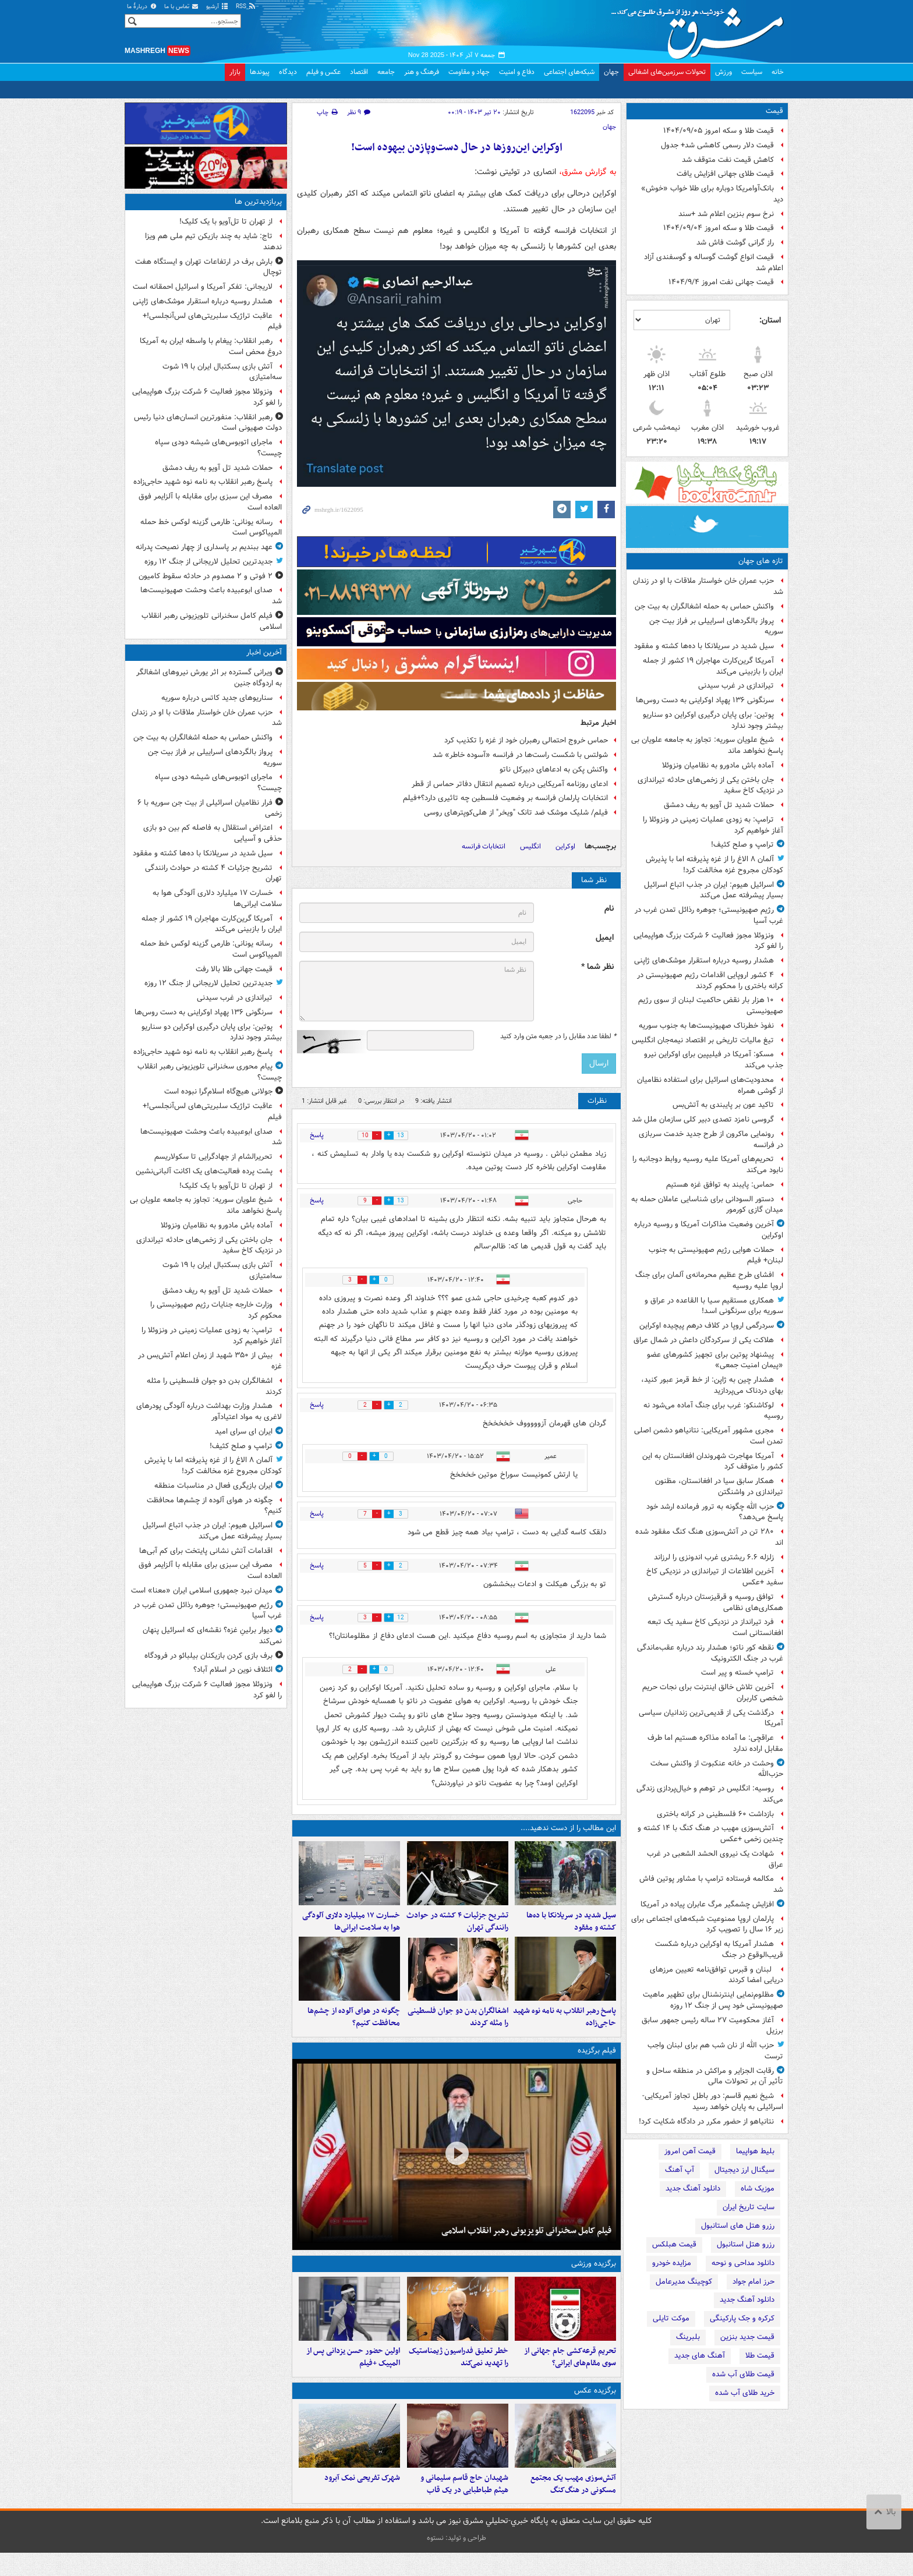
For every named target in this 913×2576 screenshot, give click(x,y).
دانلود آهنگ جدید (693, 2188)
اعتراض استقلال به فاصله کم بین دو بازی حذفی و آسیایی (212, 833)
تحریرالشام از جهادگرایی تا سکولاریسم (213, 1156)
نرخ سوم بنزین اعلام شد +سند (726, 214)
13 (405, 1135)
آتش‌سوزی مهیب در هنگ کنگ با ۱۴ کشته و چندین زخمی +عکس (710, 1834)
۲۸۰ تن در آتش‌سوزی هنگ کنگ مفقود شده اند (709, 1537)
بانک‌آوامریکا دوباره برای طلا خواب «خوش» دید (712, 194)
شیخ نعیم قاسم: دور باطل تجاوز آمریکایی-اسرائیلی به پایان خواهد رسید (712, 2101)
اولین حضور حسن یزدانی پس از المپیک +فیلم (353, 2374)
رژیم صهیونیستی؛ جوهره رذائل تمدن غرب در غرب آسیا (709, 915)
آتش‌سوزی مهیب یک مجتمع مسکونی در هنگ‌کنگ (573, 2507)
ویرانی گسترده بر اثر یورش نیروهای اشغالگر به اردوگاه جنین (209, 678)
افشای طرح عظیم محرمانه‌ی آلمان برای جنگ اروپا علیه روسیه (709, 1280)
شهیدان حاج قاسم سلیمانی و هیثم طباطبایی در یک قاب (464, 2507)
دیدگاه (288, 71)
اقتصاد (359, 71)
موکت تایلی (671, 2318)
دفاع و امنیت (517, 71)
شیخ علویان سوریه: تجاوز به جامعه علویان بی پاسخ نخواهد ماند (707, 745)
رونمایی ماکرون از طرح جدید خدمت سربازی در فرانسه (711, 1139)
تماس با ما (181, 6)
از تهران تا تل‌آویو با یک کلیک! (226, 221)
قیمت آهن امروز (690, 2151)
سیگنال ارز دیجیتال (744, 2170)
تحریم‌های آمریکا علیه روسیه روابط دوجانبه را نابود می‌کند (707, 1164)
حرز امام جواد (753, 2282)
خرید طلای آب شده (744, 2393)
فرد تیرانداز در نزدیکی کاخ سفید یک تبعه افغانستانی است (715, 1627)
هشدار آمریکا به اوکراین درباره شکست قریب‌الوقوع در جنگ (719, 1949)
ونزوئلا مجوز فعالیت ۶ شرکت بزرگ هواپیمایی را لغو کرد (708, 941)
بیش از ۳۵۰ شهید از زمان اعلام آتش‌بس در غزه (210, 1361)
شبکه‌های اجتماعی (569, 71)
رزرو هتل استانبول (745, 2244)
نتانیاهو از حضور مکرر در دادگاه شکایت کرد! (706, 2121)
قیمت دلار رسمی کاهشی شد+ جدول (717, 145)
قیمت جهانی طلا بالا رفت (234, 969)
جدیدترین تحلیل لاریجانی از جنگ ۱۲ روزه (208, 561)
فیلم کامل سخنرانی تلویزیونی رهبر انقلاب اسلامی (526, 2242)
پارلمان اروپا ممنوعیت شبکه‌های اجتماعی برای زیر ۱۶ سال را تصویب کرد (707, 1924)
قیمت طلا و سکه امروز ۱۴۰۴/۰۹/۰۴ (718, 227)
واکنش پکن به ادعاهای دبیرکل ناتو (554, 769)
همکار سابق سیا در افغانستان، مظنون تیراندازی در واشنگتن (719, 1486)
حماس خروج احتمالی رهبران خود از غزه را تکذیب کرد (526, 740)
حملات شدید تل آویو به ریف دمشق (719, 805)
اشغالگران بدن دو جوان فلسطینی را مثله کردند (458, 2028)
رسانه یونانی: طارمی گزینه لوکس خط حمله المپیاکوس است (211, 527)
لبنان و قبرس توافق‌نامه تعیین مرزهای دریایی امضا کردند (716, 1975)
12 (405, 1617)
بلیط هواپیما (755, 2151)
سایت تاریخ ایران (748, 2207)
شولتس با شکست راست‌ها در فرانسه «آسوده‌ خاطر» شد (520, 754)
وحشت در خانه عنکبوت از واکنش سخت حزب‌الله (716, 1769)
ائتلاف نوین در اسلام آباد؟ (233, 1669)
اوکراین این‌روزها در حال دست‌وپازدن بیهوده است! (456, 148)
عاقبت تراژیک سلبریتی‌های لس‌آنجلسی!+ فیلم (212, 321)
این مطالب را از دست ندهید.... (568, 1828)
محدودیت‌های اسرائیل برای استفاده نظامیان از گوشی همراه (710, 1085)
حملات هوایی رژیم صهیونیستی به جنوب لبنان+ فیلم (716, 1255)
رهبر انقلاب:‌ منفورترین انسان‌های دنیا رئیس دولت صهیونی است (208, 423)
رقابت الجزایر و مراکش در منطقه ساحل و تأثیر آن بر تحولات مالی (714, 2076)
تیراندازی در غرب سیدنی (736, 685)
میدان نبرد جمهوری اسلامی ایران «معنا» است (202, 1590)
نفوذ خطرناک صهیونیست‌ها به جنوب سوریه (706, 1025)
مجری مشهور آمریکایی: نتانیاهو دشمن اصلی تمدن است (708, 1436)
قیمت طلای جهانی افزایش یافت (725, 173)
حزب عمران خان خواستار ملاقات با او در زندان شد (708, 586)
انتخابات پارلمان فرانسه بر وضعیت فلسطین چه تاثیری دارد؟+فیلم (505, 798)
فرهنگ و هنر (421, 71)
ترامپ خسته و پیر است (737, 1672)
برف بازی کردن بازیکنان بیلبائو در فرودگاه (208, 1655)
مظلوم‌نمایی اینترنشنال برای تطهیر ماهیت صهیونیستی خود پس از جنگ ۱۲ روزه (713, 2000)
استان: (770, 320)
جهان (611, 71)
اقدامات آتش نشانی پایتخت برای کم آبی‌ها (206, 1550)
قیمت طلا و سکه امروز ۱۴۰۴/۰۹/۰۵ (718, 130)
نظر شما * (597, 967)
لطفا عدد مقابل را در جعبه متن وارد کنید (558, 1036)
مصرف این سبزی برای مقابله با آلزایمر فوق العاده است (210, 502)
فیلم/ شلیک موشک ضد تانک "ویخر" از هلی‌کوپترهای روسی (516, 812)
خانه (778, 71)
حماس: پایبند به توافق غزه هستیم (720, 1184)
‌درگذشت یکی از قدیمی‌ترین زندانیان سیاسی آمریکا (711, 1718)
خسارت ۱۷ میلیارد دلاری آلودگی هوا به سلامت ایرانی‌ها (351, 1927)
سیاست (751, 71)
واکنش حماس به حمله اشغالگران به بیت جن (704, 606)
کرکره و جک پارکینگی (742, 2318)
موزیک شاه (757, 2188)
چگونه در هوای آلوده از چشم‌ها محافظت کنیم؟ (353, 2028)
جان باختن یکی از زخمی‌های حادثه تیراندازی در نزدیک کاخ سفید (710, 785)
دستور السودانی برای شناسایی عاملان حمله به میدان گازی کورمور (707, 1205)
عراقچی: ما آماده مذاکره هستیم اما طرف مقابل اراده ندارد (715, 1743)
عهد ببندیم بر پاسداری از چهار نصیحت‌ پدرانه (204, 547)
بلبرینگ (688, 2337)
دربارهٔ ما (142, 6)
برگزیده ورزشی (593, 2275)
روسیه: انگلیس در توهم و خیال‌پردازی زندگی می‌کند (709, 1794)
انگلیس (530, 846)
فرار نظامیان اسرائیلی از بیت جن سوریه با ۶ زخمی (209, 808)
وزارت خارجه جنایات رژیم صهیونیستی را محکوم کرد (216, 1310)
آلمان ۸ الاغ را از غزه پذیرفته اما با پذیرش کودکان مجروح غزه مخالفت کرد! (714, 865)
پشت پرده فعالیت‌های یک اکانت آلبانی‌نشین (204, 1171)
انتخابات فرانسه (483, 846)
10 (359, 1135)
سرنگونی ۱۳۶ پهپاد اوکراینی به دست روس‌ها (705, 700)
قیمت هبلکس (674, 2244)
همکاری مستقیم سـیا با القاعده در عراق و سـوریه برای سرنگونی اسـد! (714, 1306)
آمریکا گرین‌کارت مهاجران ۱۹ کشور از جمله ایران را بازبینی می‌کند (713, 666)
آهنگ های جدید (699, 2355)
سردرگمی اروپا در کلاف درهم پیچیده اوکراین (706, 1325)
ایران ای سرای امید (244, 1431)
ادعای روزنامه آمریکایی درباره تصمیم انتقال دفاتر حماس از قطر (510, 784)
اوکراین (565, 846)
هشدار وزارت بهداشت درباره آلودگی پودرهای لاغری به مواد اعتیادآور (209, 1411)
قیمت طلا (759, 2355)
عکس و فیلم (323, 71)
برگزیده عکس (595, 2407)
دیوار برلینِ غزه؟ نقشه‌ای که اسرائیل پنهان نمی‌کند (212, 1636)
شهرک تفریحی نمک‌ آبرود (362, 2500)
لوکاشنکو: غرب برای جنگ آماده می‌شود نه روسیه (713, 1411)
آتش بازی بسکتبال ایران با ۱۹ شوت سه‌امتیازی (222, 372)
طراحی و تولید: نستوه (456, 2561)
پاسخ (317, 1135)
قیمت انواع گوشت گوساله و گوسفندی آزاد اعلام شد (713, 263)
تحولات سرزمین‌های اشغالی (667, 71)
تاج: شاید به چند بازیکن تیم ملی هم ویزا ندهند (213, 242)
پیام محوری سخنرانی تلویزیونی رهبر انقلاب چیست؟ (209, 1072)
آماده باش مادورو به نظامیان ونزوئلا (718, 765)
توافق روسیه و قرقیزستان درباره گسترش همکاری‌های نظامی (715, 1602)
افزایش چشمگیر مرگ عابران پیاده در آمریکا (707, 1904)
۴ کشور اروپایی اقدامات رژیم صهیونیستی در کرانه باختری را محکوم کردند (710, 980)
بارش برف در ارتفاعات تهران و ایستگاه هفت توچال (208, 267)
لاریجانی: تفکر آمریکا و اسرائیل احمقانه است (203, 286)
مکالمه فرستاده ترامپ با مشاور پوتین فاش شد (711, 1884)
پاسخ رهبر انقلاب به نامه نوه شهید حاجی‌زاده (564, 2028)
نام (609, 909)
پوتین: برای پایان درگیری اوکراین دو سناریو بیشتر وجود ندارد (713, 720)
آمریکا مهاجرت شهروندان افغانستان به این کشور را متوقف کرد (712, 1461)
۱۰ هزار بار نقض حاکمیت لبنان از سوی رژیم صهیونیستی (710, 1006)
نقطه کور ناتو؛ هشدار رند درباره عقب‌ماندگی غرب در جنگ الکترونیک (710, 1653)
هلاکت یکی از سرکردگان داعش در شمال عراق (704, 1340)
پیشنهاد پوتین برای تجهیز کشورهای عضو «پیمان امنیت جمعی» (715, 1360)
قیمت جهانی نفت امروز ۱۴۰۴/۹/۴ (721, 282)
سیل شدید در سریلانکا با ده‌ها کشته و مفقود (704, 646)
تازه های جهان (760, 561)
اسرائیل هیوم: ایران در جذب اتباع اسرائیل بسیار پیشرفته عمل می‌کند (713, 890)
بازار (234, 71)
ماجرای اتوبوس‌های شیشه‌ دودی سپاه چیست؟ (218, 448)
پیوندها (260, 71)
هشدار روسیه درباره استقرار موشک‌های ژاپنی (704, 960)
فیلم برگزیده (597, 2061)
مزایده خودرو (671, 2263)
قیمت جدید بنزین (747, 2337)
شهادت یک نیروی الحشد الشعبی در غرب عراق (715, 1859)
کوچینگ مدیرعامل (684, 2282)
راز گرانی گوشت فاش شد (735, 242)
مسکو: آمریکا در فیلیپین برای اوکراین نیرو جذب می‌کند (713, 1060)
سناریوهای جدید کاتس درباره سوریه (217, 697)
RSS (246, 6)
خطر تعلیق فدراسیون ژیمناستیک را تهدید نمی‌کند (458, 2374)
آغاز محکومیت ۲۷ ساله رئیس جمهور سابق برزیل (712, 2026)
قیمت (774, 111)
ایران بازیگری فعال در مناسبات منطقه (213, 1485)
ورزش (723, 71)
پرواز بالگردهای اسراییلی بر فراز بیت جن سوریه (716, 626)
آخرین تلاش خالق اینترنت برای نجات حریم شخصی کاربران (712, 1693)
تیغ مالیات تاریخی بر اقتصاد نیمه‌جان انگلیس (703, 1040)
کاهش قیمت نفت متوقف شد (728, 159)
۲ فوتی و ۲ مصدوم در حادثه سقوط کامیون (206, 576)
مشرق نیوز (701, 29)
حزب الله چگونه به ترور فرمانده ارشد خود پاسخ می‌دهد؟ (714, 1512)
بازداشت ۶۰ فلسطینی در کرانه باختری (715, 1814)
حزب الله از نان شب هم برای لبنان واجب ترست (715, 2051)
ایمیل (605, 938)
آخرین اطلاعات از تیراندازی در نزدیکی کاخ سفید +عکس (714, 1577)
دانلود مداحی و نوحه (743, 2263)
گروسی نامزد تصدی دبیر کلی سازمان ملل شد (703, 1119)
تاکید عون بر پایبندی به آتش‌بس (723, 1104)
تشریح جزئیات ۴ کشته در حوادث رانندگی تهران (457, 1927)
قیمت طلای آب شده (743, 2374)
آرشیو (217, 6)
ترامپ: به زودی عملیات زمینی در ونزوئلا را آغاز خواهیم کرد (713, 825)
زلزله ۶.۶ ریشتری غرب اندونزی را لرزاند (714, 1557)
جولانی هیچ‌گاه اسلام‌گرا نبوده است (218, 1091)
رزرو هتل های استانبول (737, 2226)
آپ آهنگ (679, 2170)
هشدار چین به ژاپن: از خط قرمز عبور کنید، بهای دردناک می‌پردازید (712, 1385)
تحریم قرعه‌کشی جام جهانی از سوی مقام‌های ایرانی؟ (570, 2374)
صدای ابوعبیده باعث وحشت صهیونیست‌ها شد (211, 596)
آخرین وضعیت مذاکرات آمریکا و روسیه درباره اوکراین (708, 1230)
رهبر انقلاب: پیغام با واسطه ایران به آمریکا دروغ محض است (211, 346)
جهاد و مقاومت (469, 71)
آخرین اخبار (264, 652)
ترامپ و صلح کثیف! (742, 844)
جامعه (386, 71)
